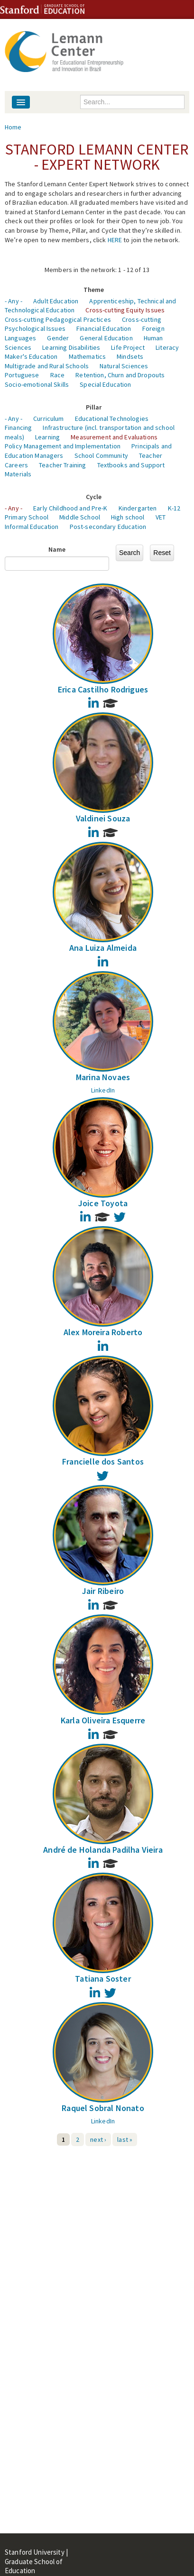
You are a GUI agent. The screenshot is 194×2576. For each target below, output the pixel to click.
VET (161, 517)
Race (57, 375)
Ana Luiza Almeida (103, 947)
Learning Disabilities (71, 347)
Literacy (167, 347)
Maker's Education (31, 356)
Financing (18, 427)
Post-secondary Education (108, 526)
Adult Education (55, 301)
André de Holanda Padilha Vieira (103, 1849)
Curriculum (48, 418)
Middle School (79, 517)
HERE (115, 240)
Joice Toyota (103, 1203)
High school (128, 517)
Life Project (128, 347)
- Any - (13, 301)
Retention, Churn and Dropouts (120, 375)
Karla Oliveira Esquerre (103, 1720)
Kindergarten (138, 508)
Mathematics (87, 356)
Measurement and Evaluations (114, 437)
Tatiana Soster (103, 1978)
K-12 (174, 508)
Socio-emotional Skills (37, 384)
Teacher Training (62, 465)
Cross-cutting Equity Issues (125, 310)
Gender (58, 338)
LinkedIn (103, 1090)
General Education (106, 338)
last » (124, 2139)
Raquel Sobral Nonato (103, 2108)
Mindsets (130, 356)
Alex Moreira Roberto (103, 1332)
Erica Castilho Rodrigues (103, 689)
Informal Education (32, 526)
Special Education (105, 384)
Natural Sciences (124, 366)
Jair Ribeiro (103, 1590)
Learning (47, 437)
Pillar (94, 407)
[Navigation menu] (21, 102)
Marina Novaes (103, 1077)
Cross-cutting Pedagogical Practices (58, 319)
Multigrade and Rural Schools (47, 366)
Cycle (94, 496)
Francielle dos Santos (103, 1461)
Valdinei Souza (103, 818)
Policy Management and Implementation (62, 446)
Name (57, 549)
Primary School (26, 517)
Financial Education (103, 328)
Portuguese (22, 375)
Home (13, 127)
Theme (93, 289)
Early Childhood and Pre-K (70, 508)
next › (98, 2139)
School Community (101, 455)
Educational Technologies (111, 418)
